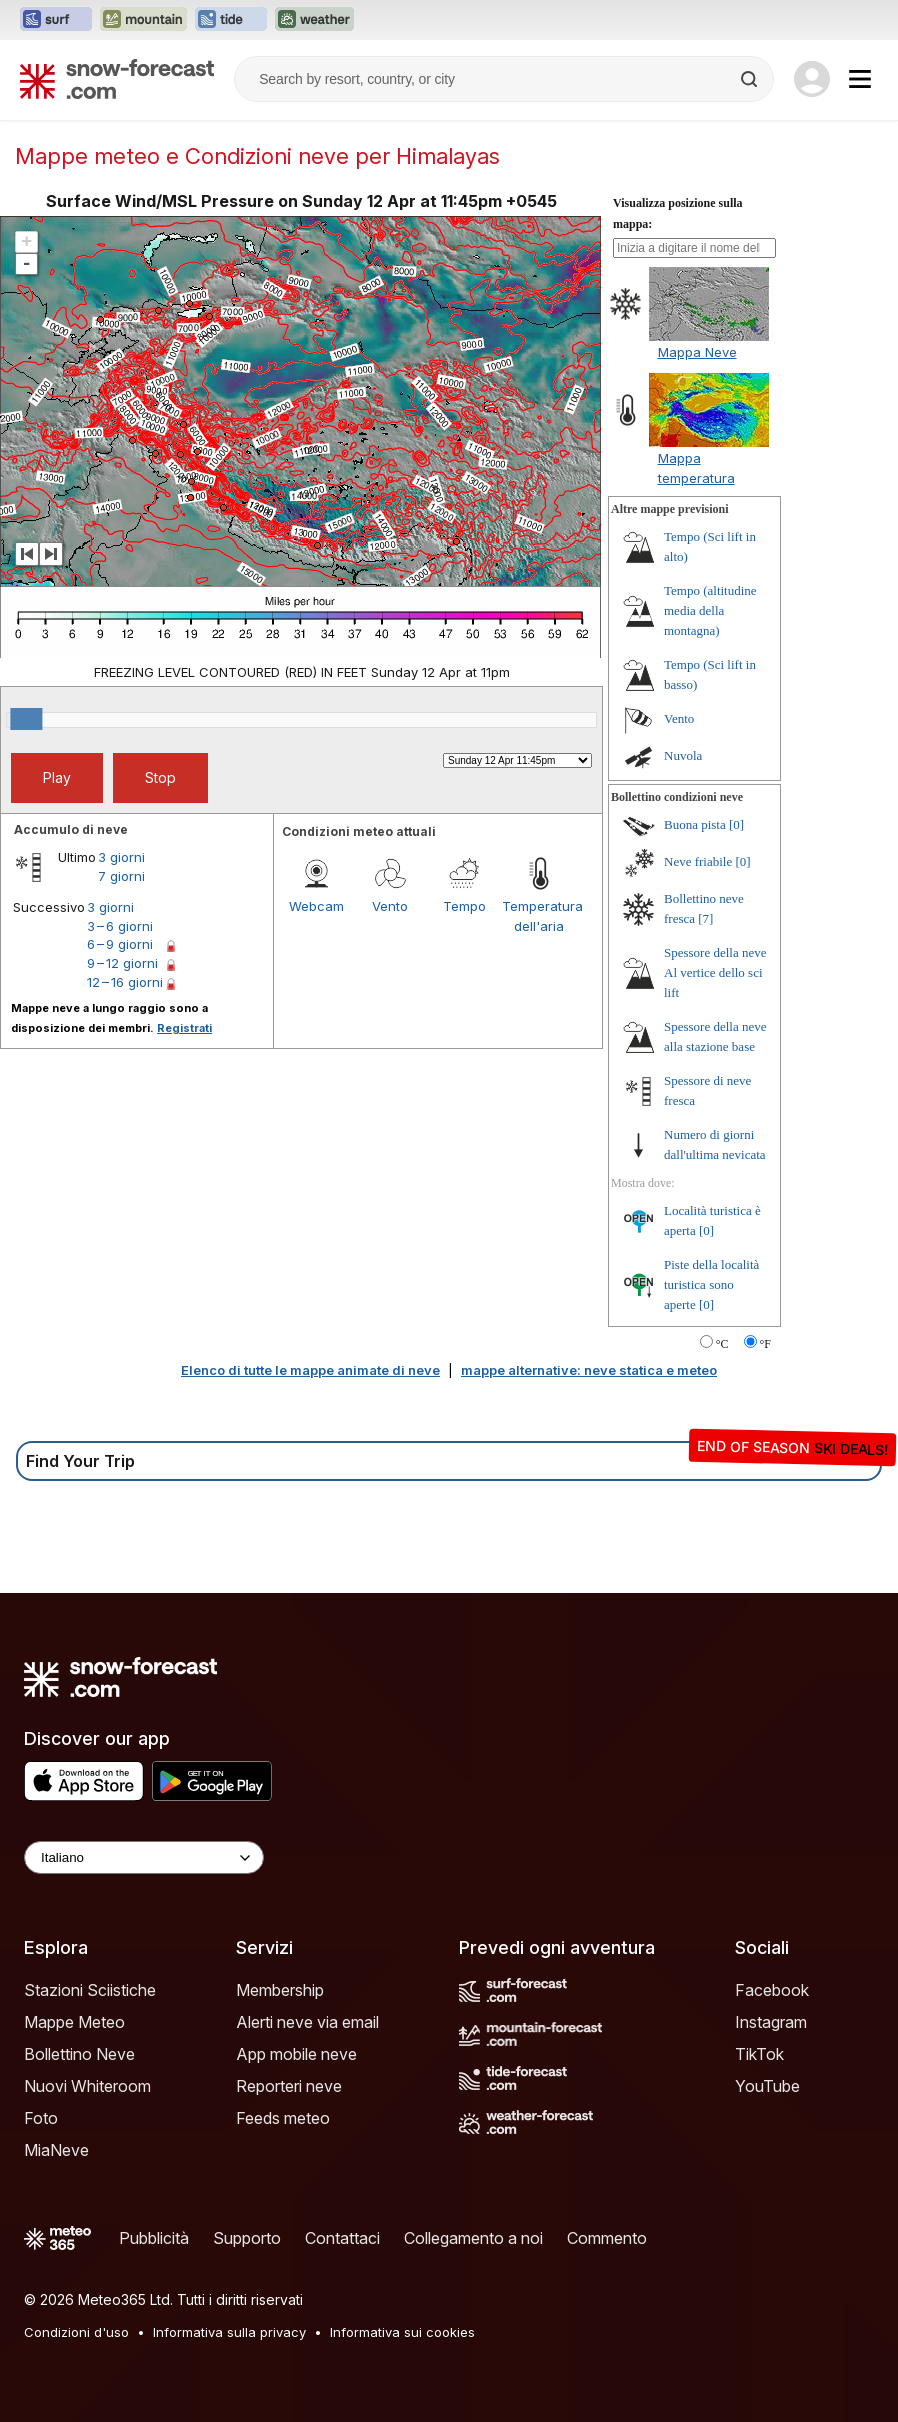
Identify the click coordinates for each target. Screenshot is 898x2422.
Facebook (772, 1990)
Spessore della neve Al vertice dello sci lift (715, 972)
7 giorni (121, 876)
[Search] (751, 79)
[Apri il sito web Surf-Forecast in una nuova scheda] (56, 20)
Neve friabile (698, 861)
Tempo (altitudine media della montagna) (710, 610)
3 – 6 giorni (120, 926)
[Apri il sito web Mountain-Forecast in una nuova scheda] (143, 20)
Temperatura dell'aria (539, 916)
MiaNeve (56, 2150)
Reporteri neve (289, 2086)
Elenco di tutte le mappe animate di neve (310, 1370)
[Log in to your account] (812, 79)
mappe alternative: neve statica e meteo (589, 1370)
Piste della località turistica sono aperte (711, 1284)
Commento (607, 2238)
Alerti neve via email (307, 2022)
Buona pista (695, 824)
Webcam (316, 906)
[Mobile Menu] (860, 79)
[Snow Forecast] (117, 79)
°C (722, 1344)
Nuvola (683, 755)
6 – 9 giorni (120, 944)
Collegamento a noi (473, 2238)
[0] (736, 824)
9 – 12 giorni (122, 963)
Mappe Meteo (74, 2022)
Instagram (771, 2022)
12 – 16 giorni (125, 982)
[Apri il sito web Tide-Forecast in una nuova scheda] (231, 20)
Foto (41, 2118)
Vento (390, 906)
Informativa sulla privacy (229, 2332)
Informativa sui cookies (402, 2332)
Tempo (464, 906)
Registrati (184, 1028)
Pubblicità (154, 2238)
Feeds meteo (283, 2118)
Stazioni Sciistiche (90, 1990)
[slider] (26, 719)
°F (765, 1344)
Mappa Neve (697, 352)
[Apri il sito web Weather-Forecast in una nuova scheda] (314, 20)
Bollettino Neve (79, 2054)
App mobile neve (296, 2054)
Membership (280, 1990)
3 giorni (121, 857)
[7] (705, 918)
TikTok (759, 2054)
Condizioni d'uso (76, 2332)
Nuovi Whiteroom (87, 2086)
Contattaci (342, 2238)
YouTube (767, 2086)
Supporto (247, 2238)
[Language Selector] (144, 1857)
